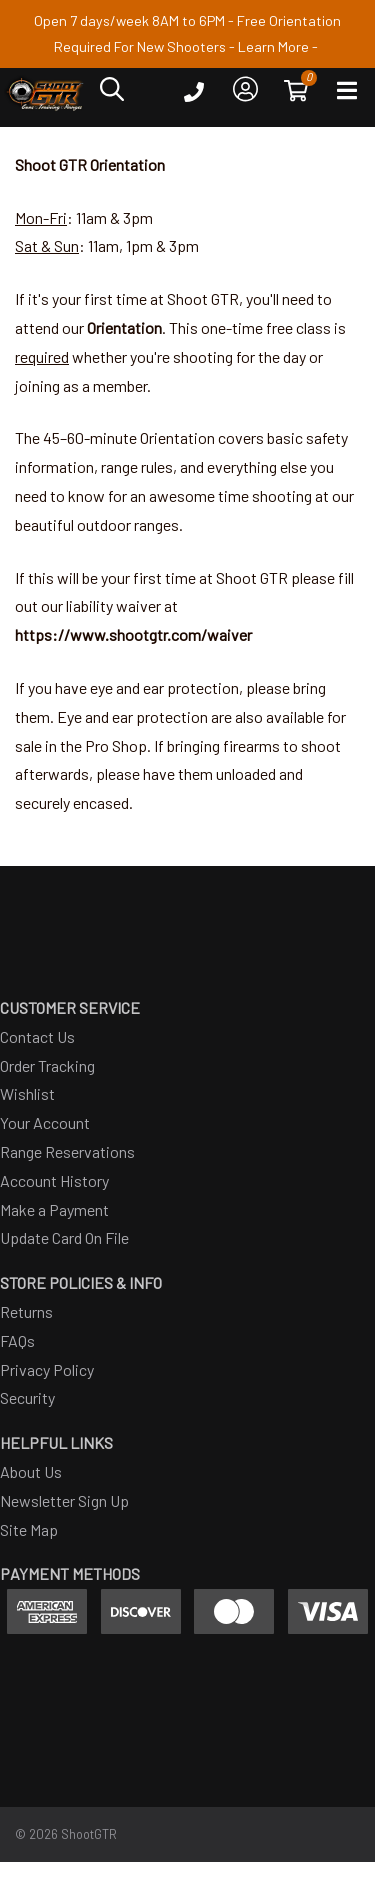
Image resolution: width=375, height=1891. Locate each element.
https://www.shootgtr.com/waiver (133, 634)
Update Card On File (64, 1237)
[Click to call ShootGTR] (194, 96)
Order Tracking (47, 1065)
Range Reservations (67, 1151)
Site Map (29, 1529)
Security (27, 1397)
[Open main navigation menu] (347, 95)
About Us (31, 1471)
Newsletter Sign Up (64, 1500)
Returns (26, 1311)
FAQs (17, 1340)
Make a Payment (54, 1209)
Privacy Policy (47, 1369)
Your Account (45, 1122)
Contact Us (37, 1036)
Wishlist (27, 1093)
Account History (54, 1180)
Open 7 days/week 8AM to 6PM (129, 20)
